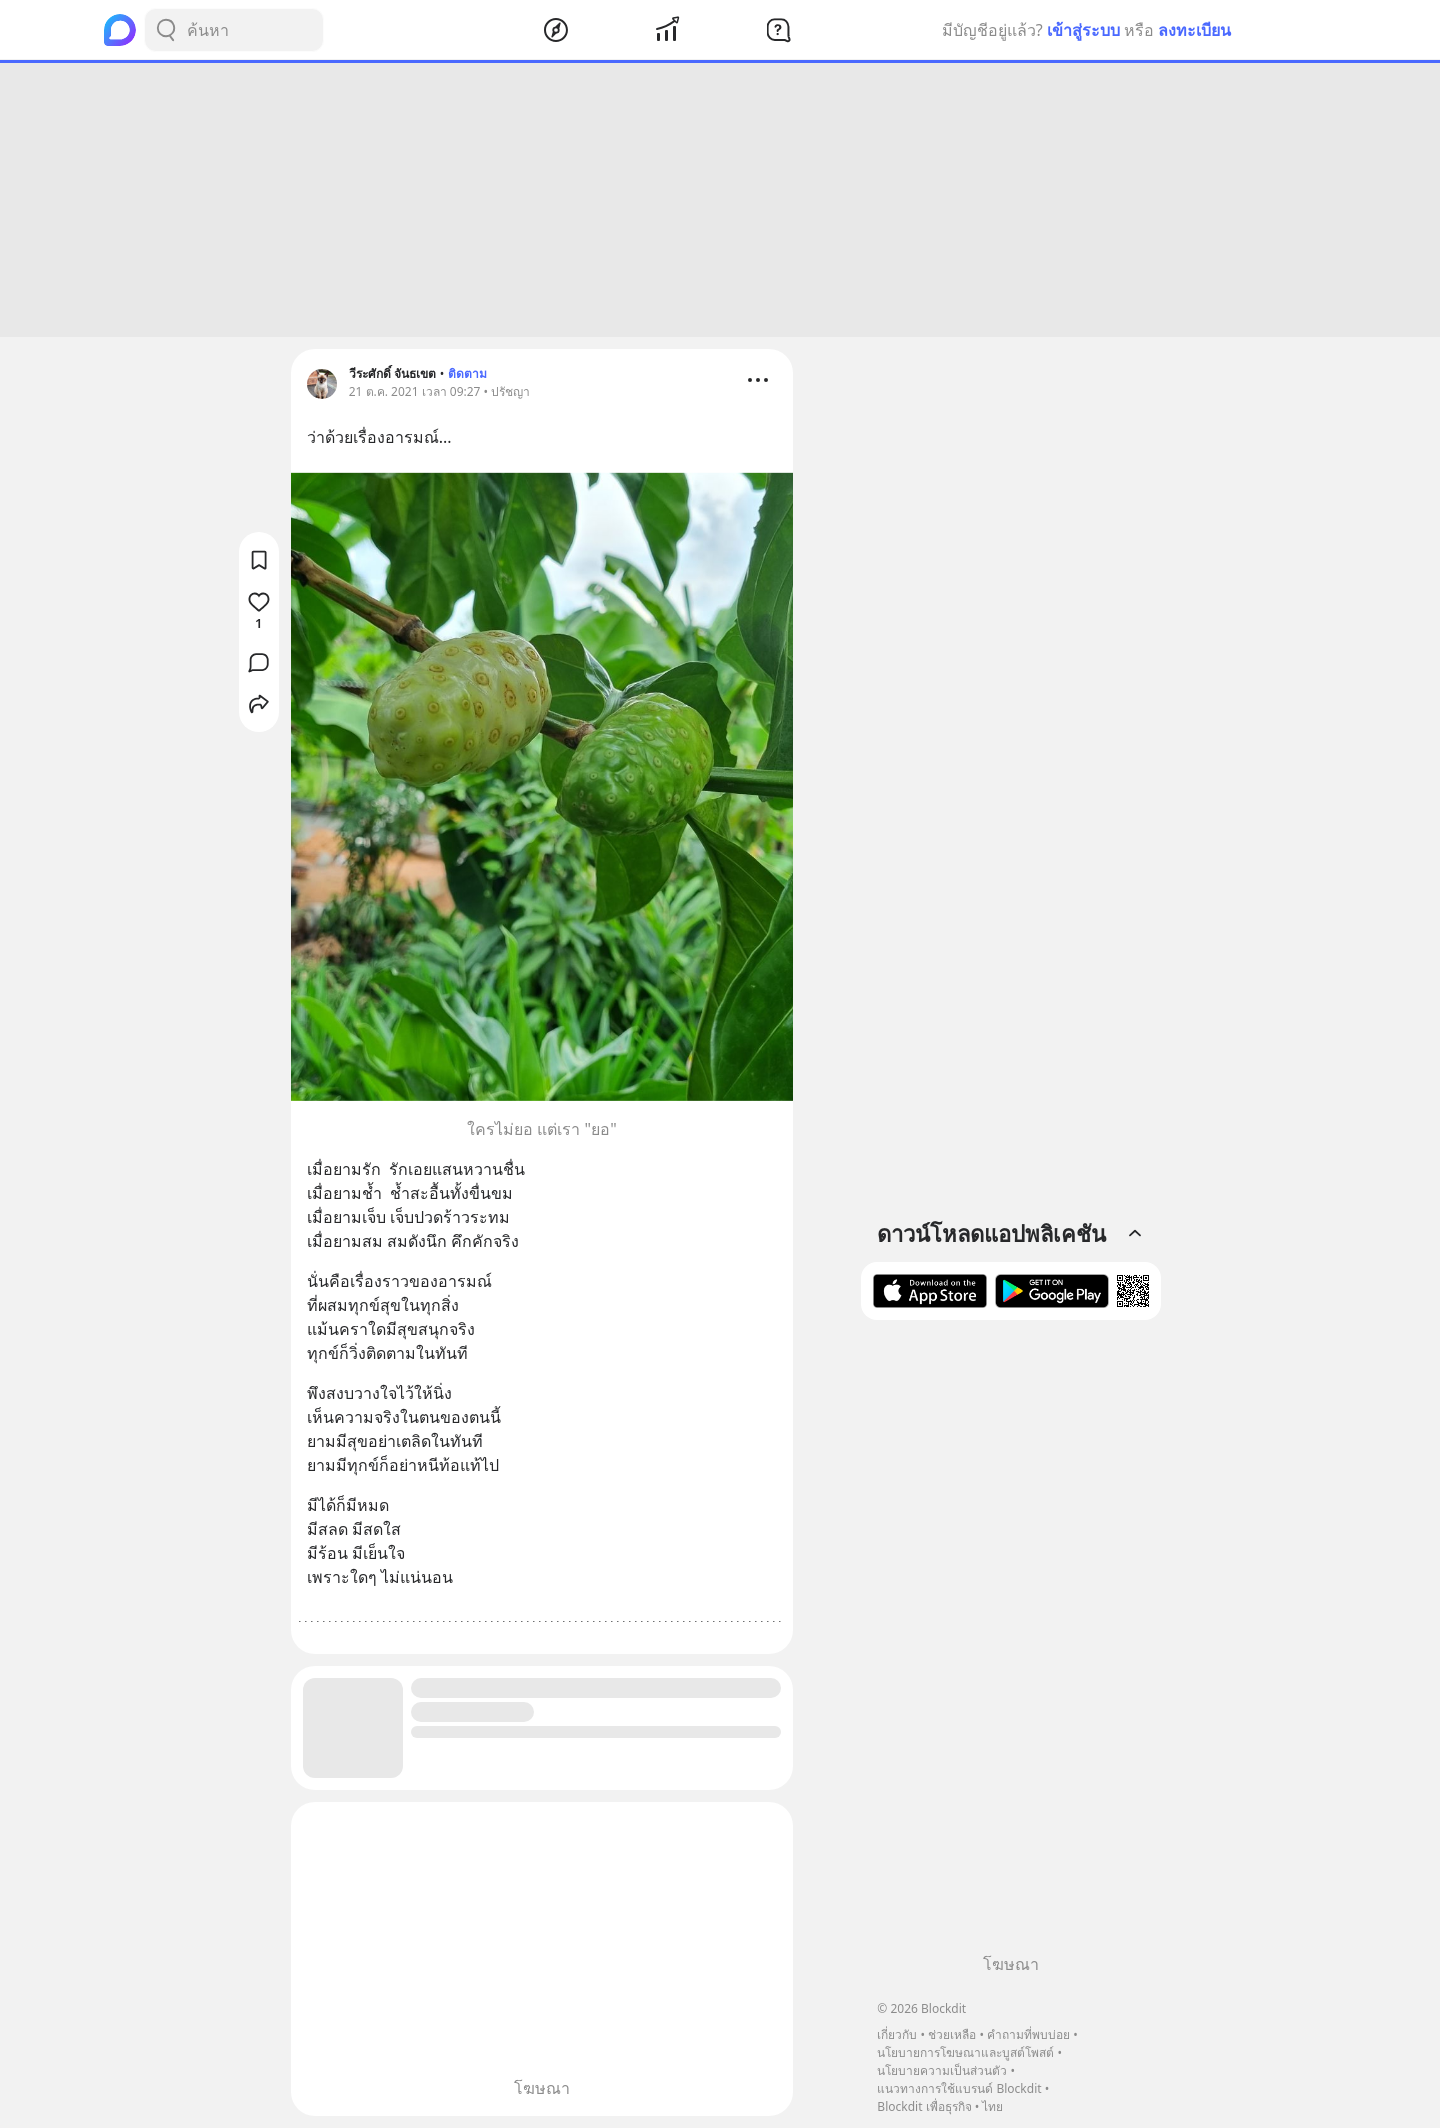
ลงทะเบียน (1194, 30)
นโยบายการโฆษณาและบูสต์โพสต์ (965, 2052)
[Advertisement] (720, 200)
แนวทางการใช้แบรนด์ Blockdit (959, 2088)
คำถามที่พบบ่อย (1028, 2034)
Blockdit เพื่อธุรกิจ (924, 2106)
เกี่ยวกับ (897, 2034)
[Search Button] (166, 30)
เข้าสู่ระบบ (1083, 30)
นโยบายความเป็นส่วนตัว (942, 2070)
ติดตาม (467, 373)
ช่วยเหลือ (952, 2034)
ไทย (992, 2106)
